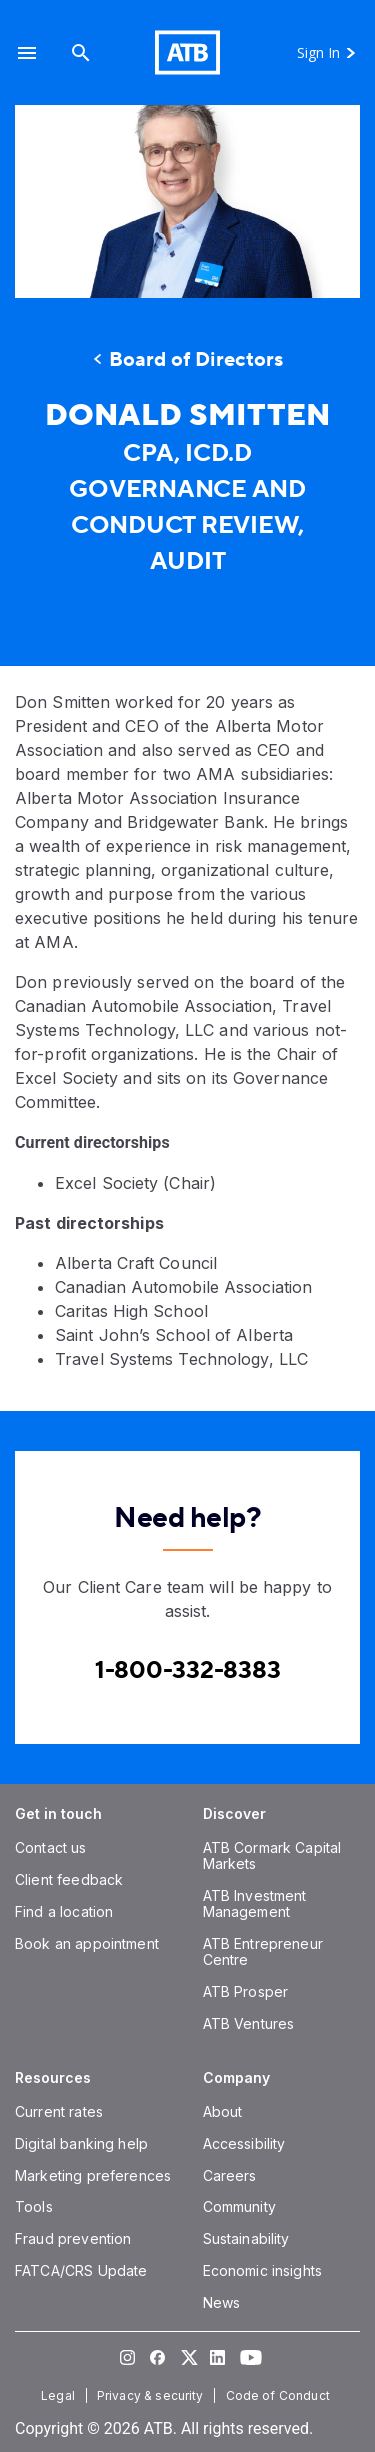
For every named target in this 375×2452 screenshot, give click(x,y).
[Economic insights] (263, 2270)
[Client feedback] (69, 1879)
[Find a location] (64, 1911)
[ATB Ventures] (249, 2023)
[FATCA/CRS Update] (81, 2270)
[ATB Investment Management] (255, 1903)
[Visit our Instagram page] (128, 2357)
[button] (27, 52)
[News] (222, 2302)
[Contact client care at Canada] (188, 1670)
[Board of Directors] (187, 360)
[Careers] (230, 2175)
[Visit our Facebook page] (158, 2357)
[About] (223, 2111)
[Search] (81, 52)
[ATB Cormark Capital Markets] (272, 1855)
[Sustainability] (246, 2238)
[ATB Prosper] (246, 1991)
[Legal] (60, 2395)
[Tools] (34, 2206)
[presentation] (187, 201)
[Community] (239, 2206)
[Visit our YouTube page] (248, 2357)
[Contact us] (51, 1847)
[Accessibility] (244, 2143)
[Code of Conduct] (280, 2395)
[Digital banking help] (81, 2143)
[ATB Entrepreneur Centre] (263, 1951)
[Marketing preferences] (93, 2175)
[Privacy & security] (152, 2395)
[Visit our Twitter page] (188, 2357)
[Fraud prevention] (73, 2238)
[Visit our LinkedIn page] (218, 2357)
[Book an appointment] (87, 1943)
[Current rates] (59, 2111)
